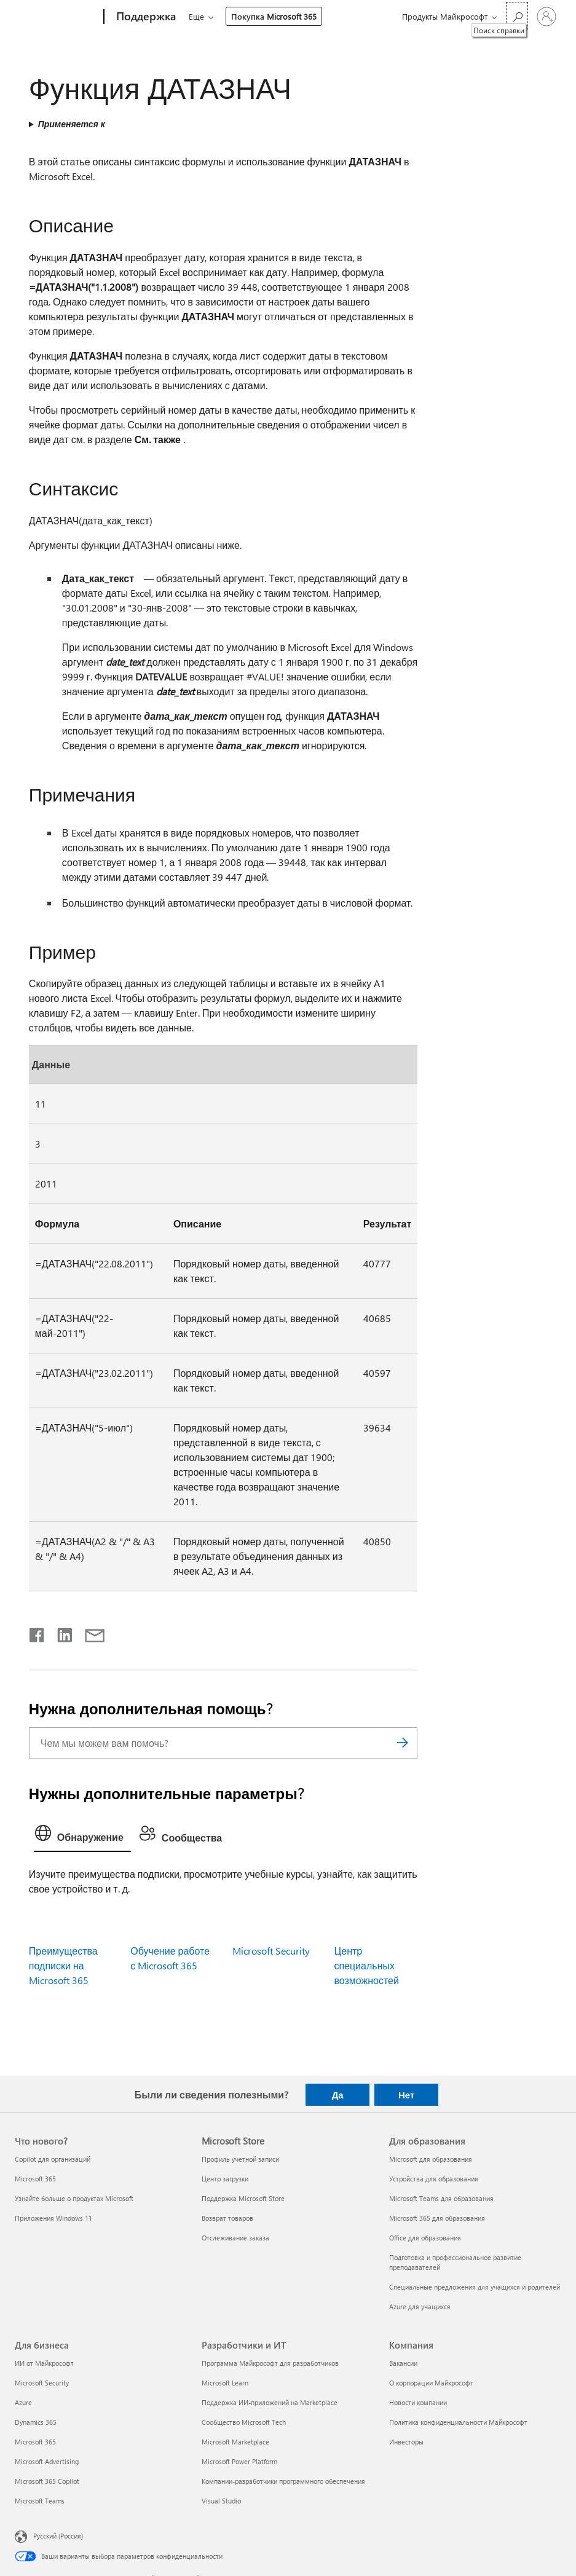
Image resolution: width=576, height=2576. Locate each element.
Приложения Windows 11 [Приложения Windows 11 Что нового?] (53, 2218)
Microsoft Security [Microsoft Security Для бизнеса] (42, 2382)
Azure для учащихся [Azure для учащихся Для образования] (420, 2306)
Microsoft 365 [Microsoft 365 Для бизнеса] (35, 2441)
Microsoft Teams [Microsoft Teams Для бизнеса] (40, 2500)
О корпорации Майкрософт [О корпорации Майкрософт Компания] (431, 2382)
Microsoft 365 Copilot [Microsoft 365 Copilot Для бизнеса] (47, 2481)
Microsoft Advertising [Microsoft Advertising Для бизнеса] (47, 2461)
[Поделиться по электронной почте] (89, 1632)
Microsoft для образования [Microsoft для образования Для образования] (430, 2159)
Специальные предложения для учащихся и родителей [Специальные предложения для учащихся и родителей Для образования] (474, 2286)
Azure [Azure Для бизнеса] (23, 2402)
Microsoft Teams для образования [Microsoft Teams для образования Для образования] (441, 2198)
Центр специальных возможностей (366, 1965)
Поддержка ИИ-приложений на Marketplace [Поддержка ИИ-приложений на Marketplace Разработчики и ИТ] (269, 2402)
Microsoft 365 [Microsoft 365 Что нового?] (35, 2178)
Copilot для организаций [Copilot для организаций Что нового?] (52, 2159)
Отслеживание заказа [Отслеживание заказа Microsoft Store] (235, 2237)
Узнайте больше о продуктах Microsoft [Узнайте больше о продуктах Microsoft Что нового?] (74, 2198)
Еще (196, 16)
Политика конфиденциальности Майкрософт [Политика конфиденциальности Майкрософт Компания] (458, 2422)
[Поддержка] (145, 17)
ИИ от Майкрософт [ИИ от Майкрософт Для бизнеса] (44, 2363)
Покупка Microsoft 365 (274, 16)
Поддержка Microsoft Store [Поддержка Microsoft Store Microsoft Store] (243, 2198)
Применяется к (71, 124)
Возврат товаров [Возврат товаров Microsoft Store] (227, 2218)
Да (338, 2095)
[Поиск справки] (517, 16)
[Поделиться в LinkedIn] (60, 1632)
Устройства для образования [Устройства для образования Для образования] (433, 2178)
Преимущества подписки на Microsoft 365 (63, 1965)
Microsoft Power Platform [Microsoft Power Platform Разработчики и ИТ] (239, 2461)
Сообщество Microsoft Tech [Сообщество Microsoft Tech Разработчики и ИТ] (244, 2422)
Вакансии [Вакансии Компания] (403, 2363)
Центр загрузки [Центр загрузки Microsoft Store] (225, 2178)
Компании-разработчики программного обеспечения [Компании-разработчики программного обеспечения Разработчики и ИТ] (283, 2481)
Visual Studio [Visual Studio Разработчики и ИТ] (221, 2500)
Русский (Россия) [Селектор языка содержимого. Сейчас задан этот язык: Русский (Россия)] (58, 2535)
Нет (406, 2095)
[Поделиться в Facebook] (37, 1632)
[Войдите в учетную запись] (546, 16)
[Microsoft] (57, 17)
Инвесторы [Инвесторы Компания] (406, 2441)
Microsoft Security (271, 1950)
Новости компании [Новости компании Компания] (418, 2402)
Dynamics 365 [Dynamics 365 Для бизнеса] (36, 2422)
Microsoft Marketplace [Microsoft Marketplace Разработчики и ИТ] (235, 2441)
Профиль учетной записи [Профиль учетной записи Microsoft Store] (240, 2159)
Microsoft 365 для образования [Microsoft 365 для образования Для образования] (437, 2218)
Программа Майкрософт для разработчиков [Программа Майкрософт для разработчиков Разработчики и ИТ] (270, 2363)
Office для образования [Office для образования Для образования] (425, 2237)
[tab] (82, 1836)
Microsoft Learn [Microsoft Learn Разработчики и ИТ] (225, 2382)
